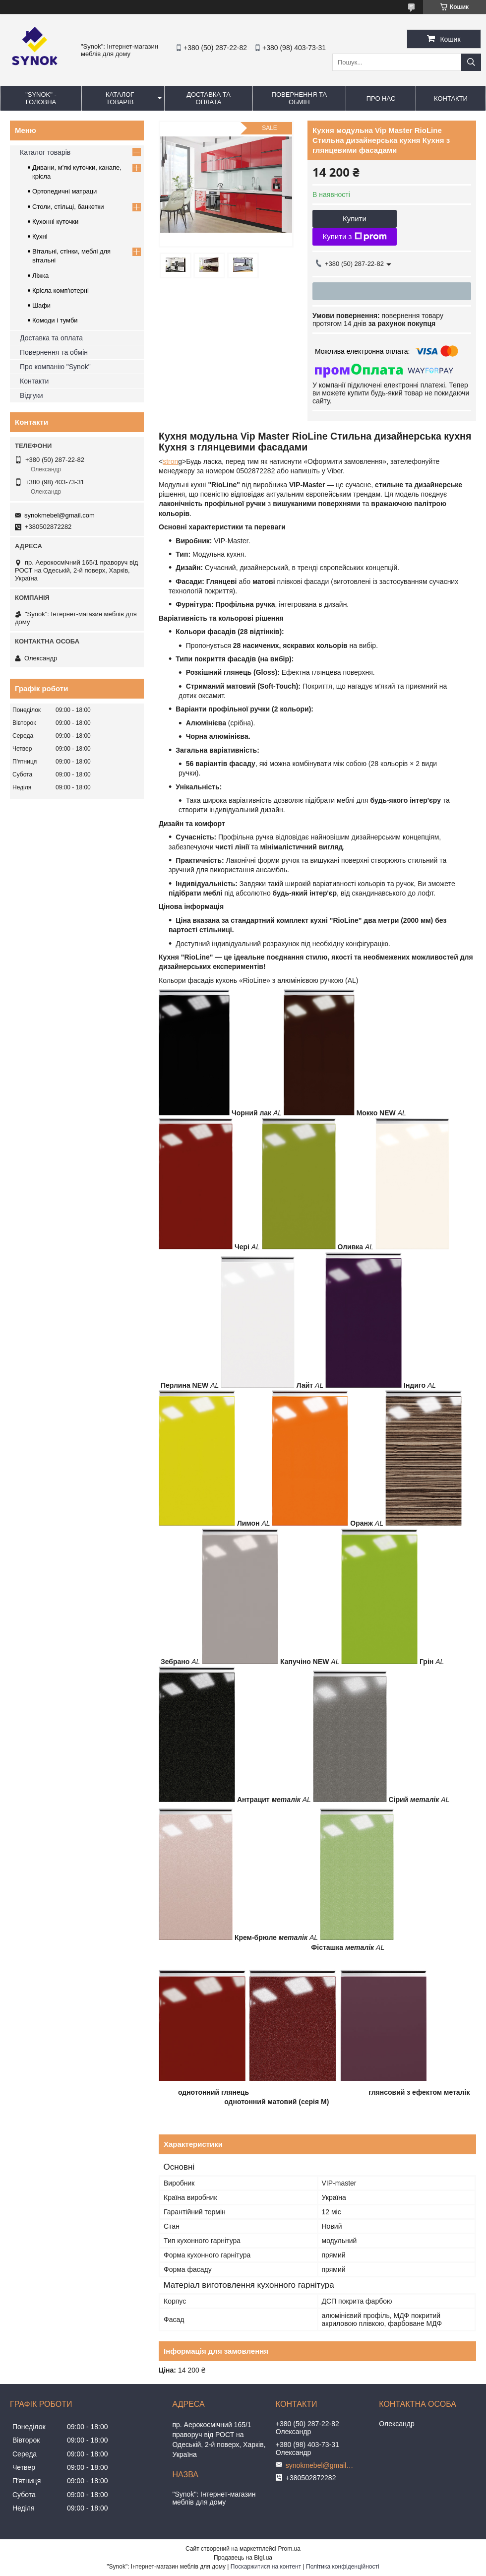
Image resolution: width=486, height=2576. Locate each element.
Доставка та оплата (51, 338)
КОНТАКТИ (451, 98)
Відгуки (31, 395)
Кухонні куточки (55, 221)
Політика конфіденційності (342, 2566)
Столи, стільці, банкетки (68, 206)
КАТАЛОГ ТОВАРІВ (120, 98)
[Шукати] (471, 62)
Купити (354, 218)
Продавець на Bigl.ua (243, 2557)
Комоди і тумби (55, 320)
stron (170, 461)
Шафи (41, 305)
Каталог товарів (45, 152)
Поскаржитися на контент (266, 2566)
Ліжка (40, 275)
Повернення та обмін (54, 352)
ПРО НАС (381, 98)
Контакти (34, 381)
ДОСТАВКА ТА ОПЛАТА (208, 98)
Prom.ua (289, 2548)
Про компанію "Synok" (55, 367)
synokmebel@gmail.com (59, 515)
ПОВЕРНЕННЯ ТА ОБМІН (299, 98)
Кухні (40, 236)
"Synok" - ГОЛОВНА (41, 98)
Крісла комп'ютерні (60, 290)
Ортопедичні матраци (64, 191)
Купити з (354, 236)
